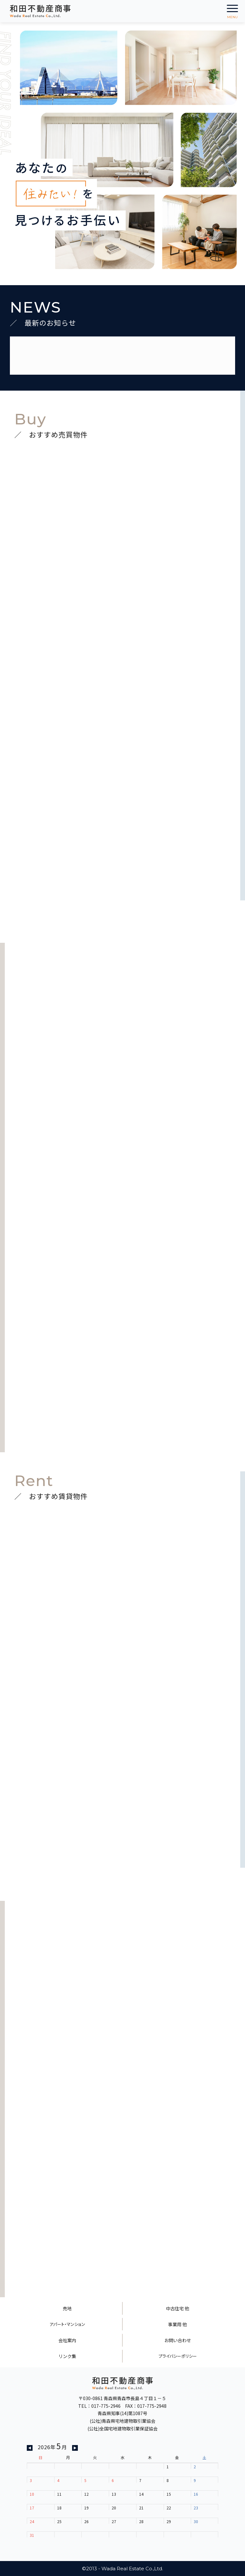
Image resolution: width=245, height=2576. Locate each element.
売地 (67, 2308)
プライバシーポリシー (178, 2356)
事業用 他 (177, 2324)
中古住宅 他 (177, 2308)
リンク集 (67, 2356)
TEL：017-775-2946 (99, 2406)
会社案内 (67, 2340)
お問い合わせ (177, 2340)
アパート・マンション (67, 2324)
